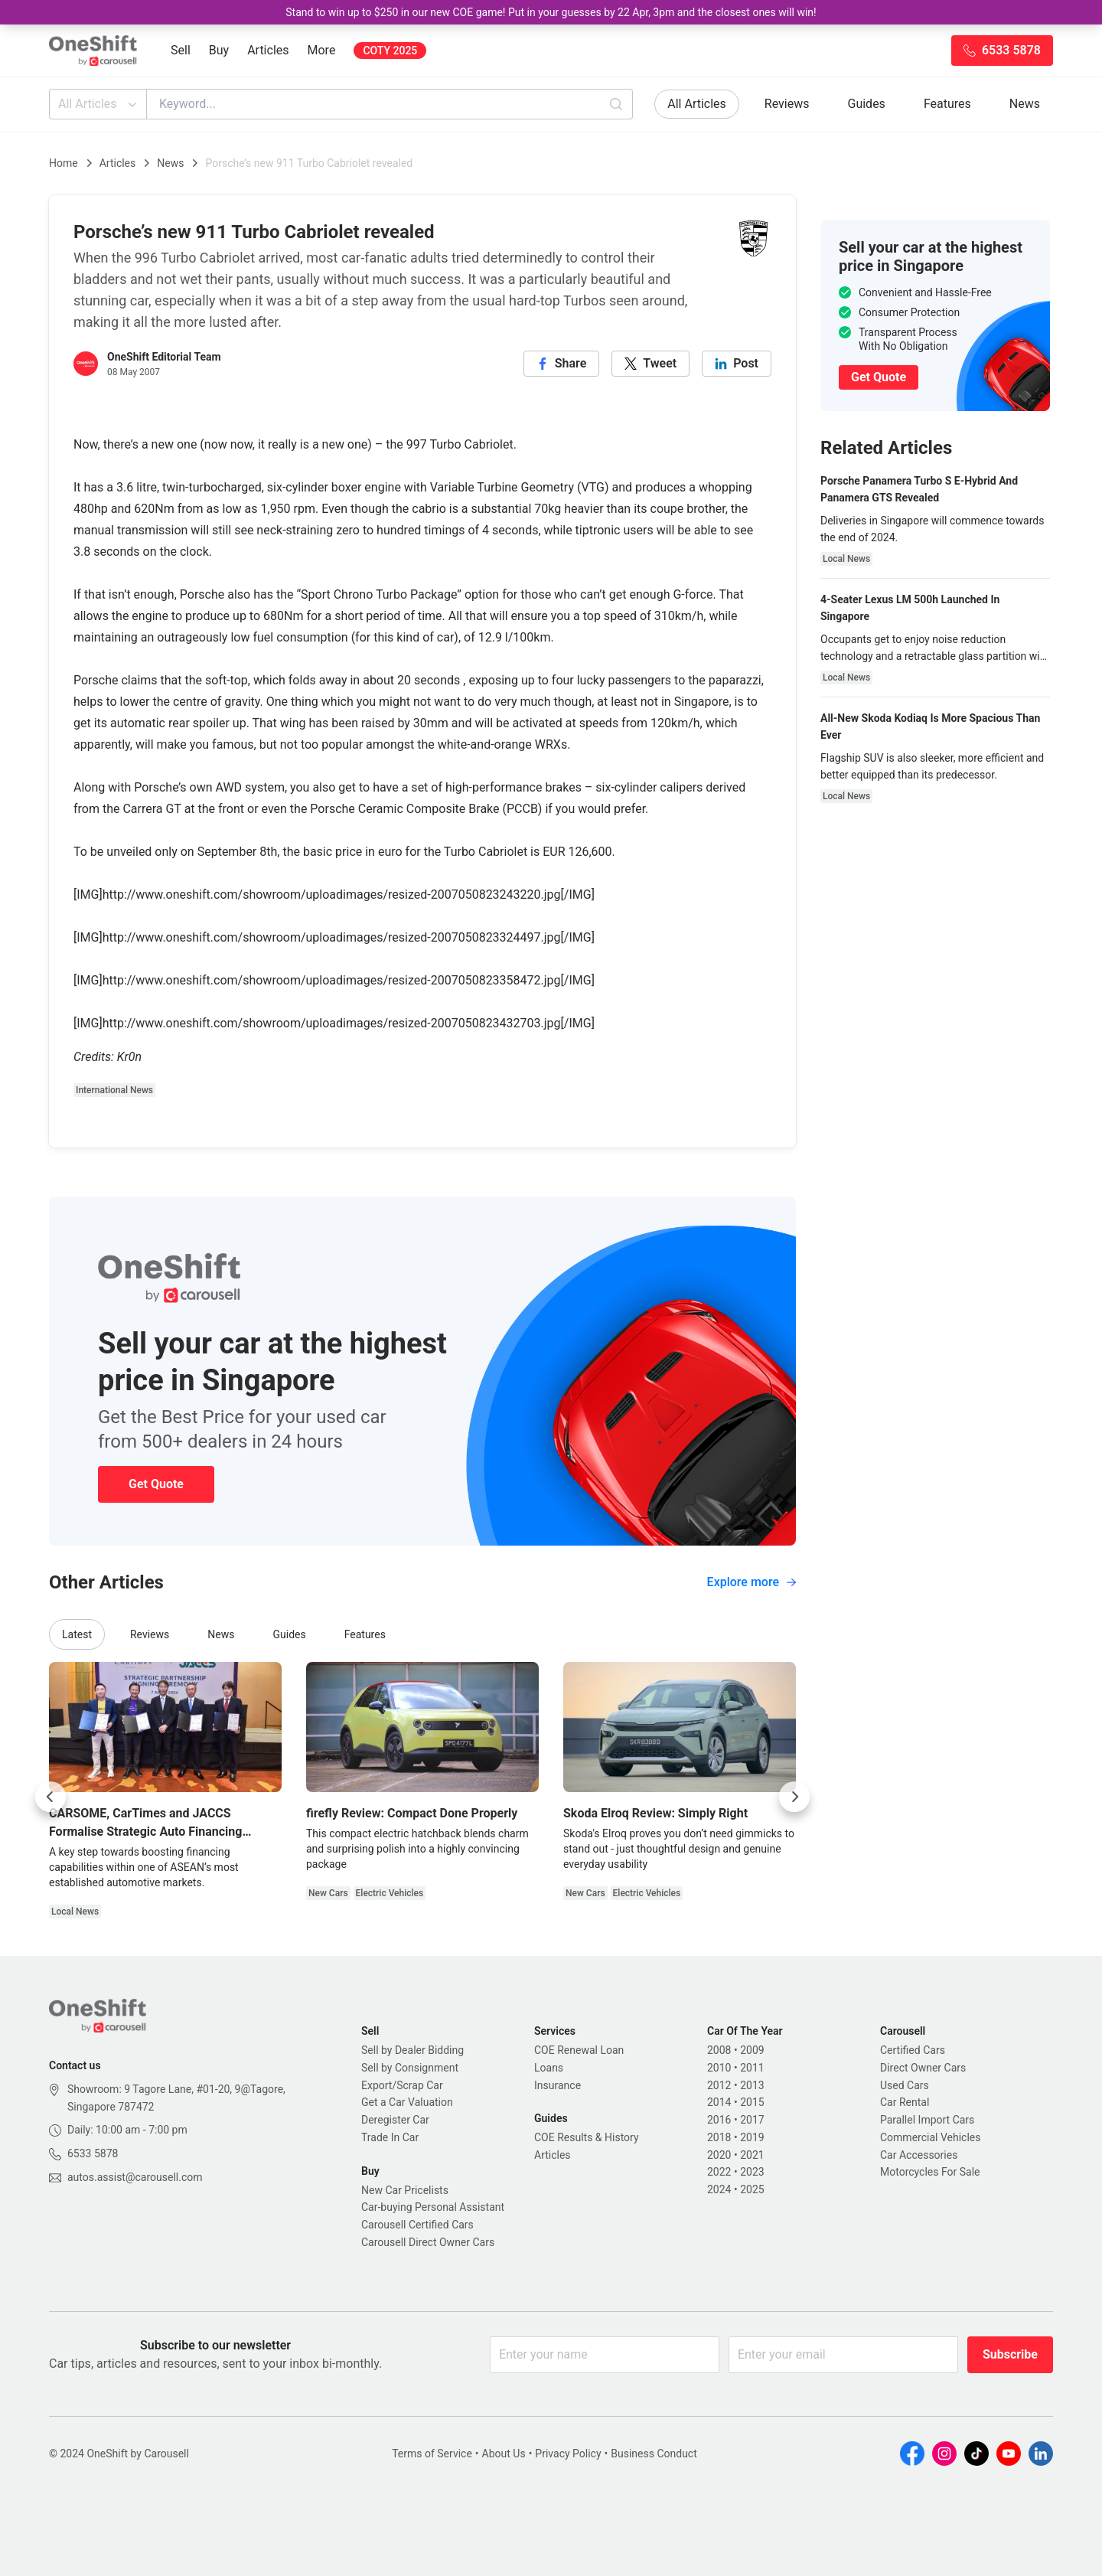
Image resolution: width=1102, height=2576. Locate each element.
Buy (219, 50)
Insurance (557, 2085)
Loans (548, 2068)
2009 (752, 2050)
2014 (719, 2102)
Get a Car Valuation (407, 2102)
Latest (77, 1634)
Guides (866, 103)
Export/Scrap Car (402, 2085)
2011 (752, 2068)
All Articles (99, 104)
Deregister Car (395, 2120)
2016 (719, 2120)
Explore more (751, 1582)
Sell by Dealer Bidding (412, 2050)
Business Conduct (654, 2453)
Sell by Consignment (409, 2068)
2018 (719, 2137)
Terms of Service (432, 2453)
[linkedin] (736, 364)
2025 (752, 2189)
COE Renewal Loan (579, 2050)
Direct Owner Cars (923, 2068)
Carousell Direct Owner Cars (427, 2242)
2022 (719, 2172)
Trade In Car (390, 2137)
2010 (719, 2068)
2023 (752, 2172)
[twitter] (650, 364)
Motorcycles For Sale (930, 2172)
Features (947, 103)
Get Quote (156, 1484)
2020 (719, 2155)
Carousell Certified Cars (417, 2224)
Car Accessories (918, 2155)
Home (63, 163)
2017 (752, 2120)
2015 (752, 2102)
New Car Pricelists (404, 2190)
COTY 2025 (390, 50)
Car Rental (904, 2102)
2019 (752, 2137)
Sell (181, 50)
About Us (504, 2453)
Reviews (787, 103)
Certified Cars (912, 2050)
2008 (719, 2050)
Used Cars (904, 2085)
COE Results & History (586, 2137)
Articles (268, 50)
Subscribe (1010, 2354)
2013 (752, 2085)
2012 (719, 2085)
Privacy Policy (568, 2453)
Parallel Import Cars (927, 2120)
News (1024, 103)
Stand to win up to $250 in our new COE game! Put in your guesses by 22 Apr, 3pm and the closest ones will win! (550, 12)
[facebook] (561, 364)
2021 (752, 2155)
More (322, 50)
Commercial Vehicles (930, 2137)
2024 (719, 2189)
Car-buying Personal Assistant (432, 2207)
